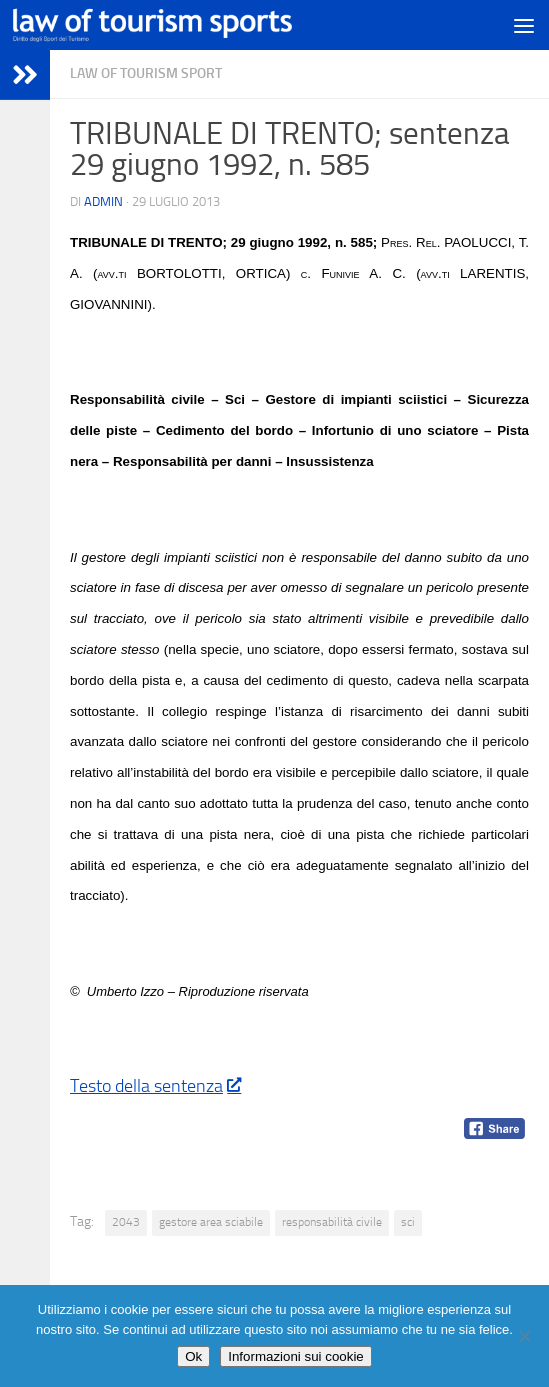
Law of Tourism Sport (146, 73)
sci (408, 1222)
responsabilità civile (332, 1222)
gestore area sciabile (211, 1222)
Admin (103, 201)
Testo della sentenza (155, 1086)
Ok (193, 1356)
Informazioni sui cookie (296, 1356)
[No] (524, 1336)
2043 (126, 1222)
